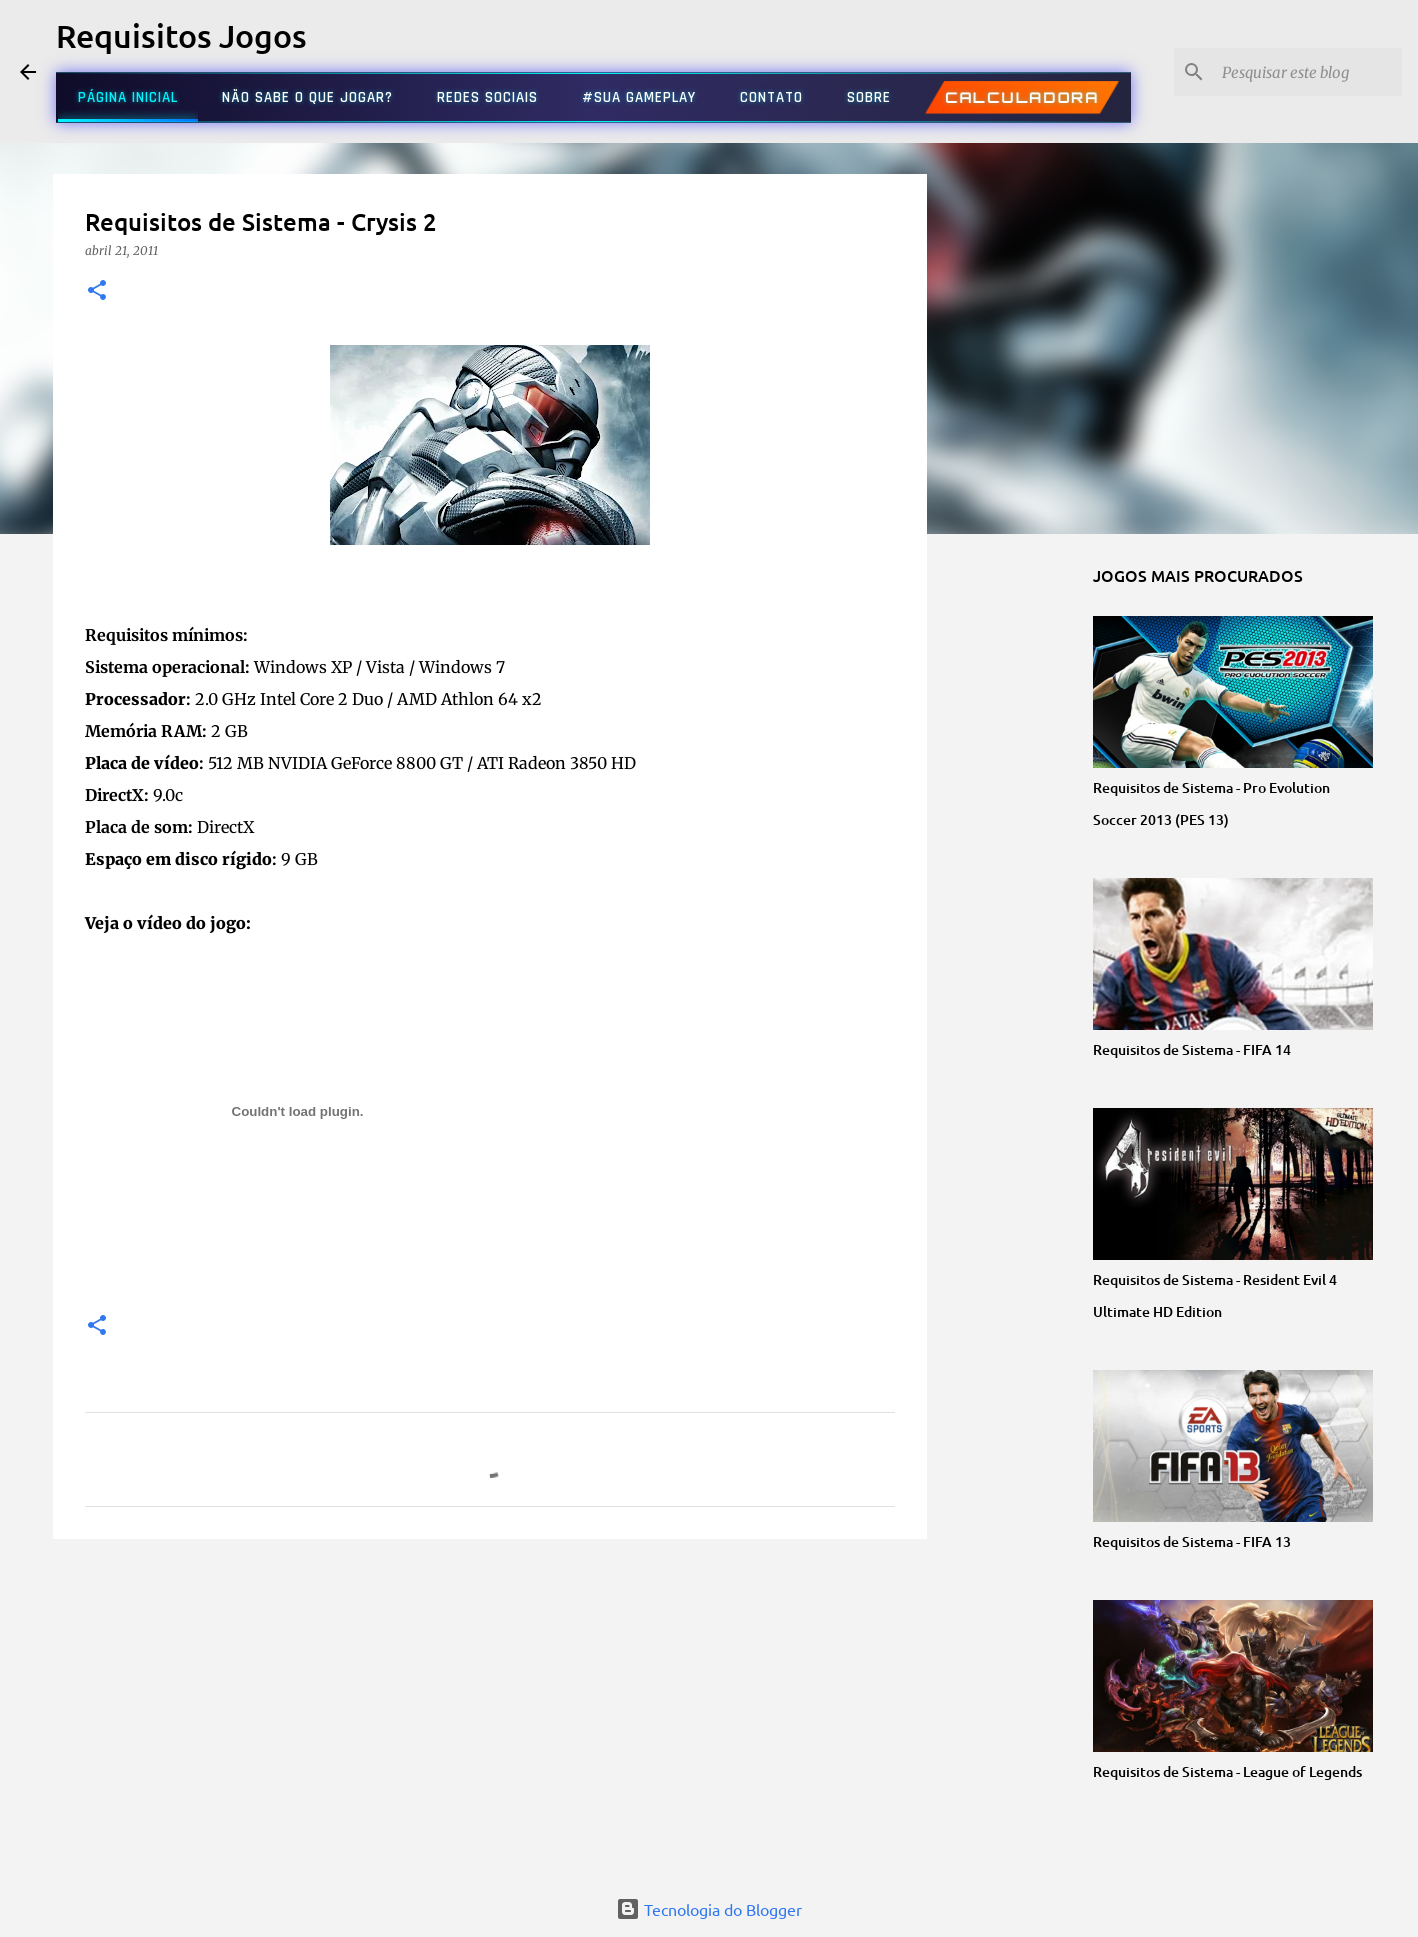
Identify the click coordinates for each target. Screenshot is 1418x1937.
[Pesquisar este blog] (1297, 72)
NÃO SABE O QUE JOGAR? (307, 97)
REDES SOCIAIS (487, 97)
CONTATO (771, 97)
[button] (97, 291)
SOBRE (869, 97)
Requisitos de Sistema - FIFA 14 (1192, 1049)
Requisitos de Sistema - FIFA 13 (1192, 1541)
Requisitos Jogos (181, 35)
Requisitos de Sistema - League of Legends (1227, 1771)
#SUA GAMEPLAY (639, 97)
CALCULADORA (1022, 98)
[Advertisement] (490, 1709)
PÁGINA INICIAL (128, 97)
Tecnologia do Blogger (709, 1909)
